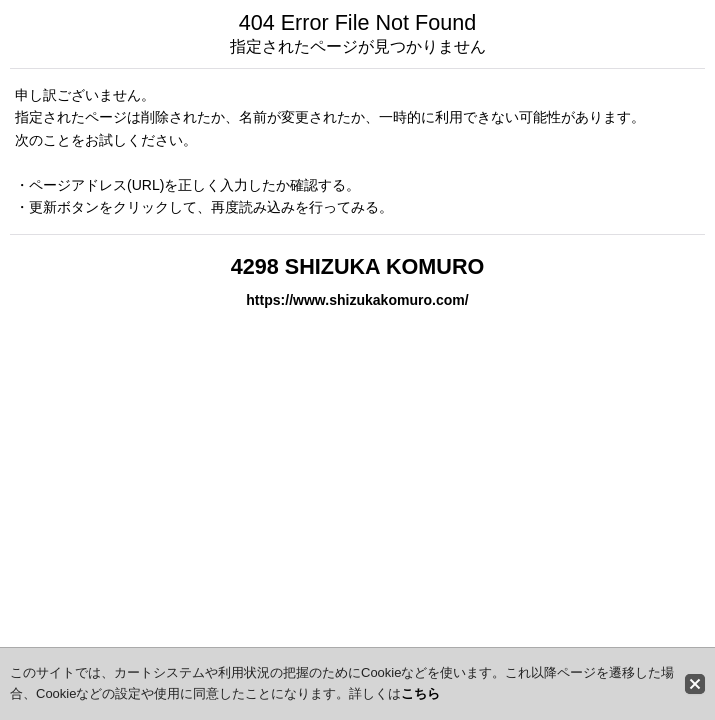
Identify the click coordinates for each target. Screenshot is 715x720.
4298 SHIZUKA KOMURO (358, 266)
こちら (420, 693)
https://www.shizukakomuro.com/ (357, 300)
